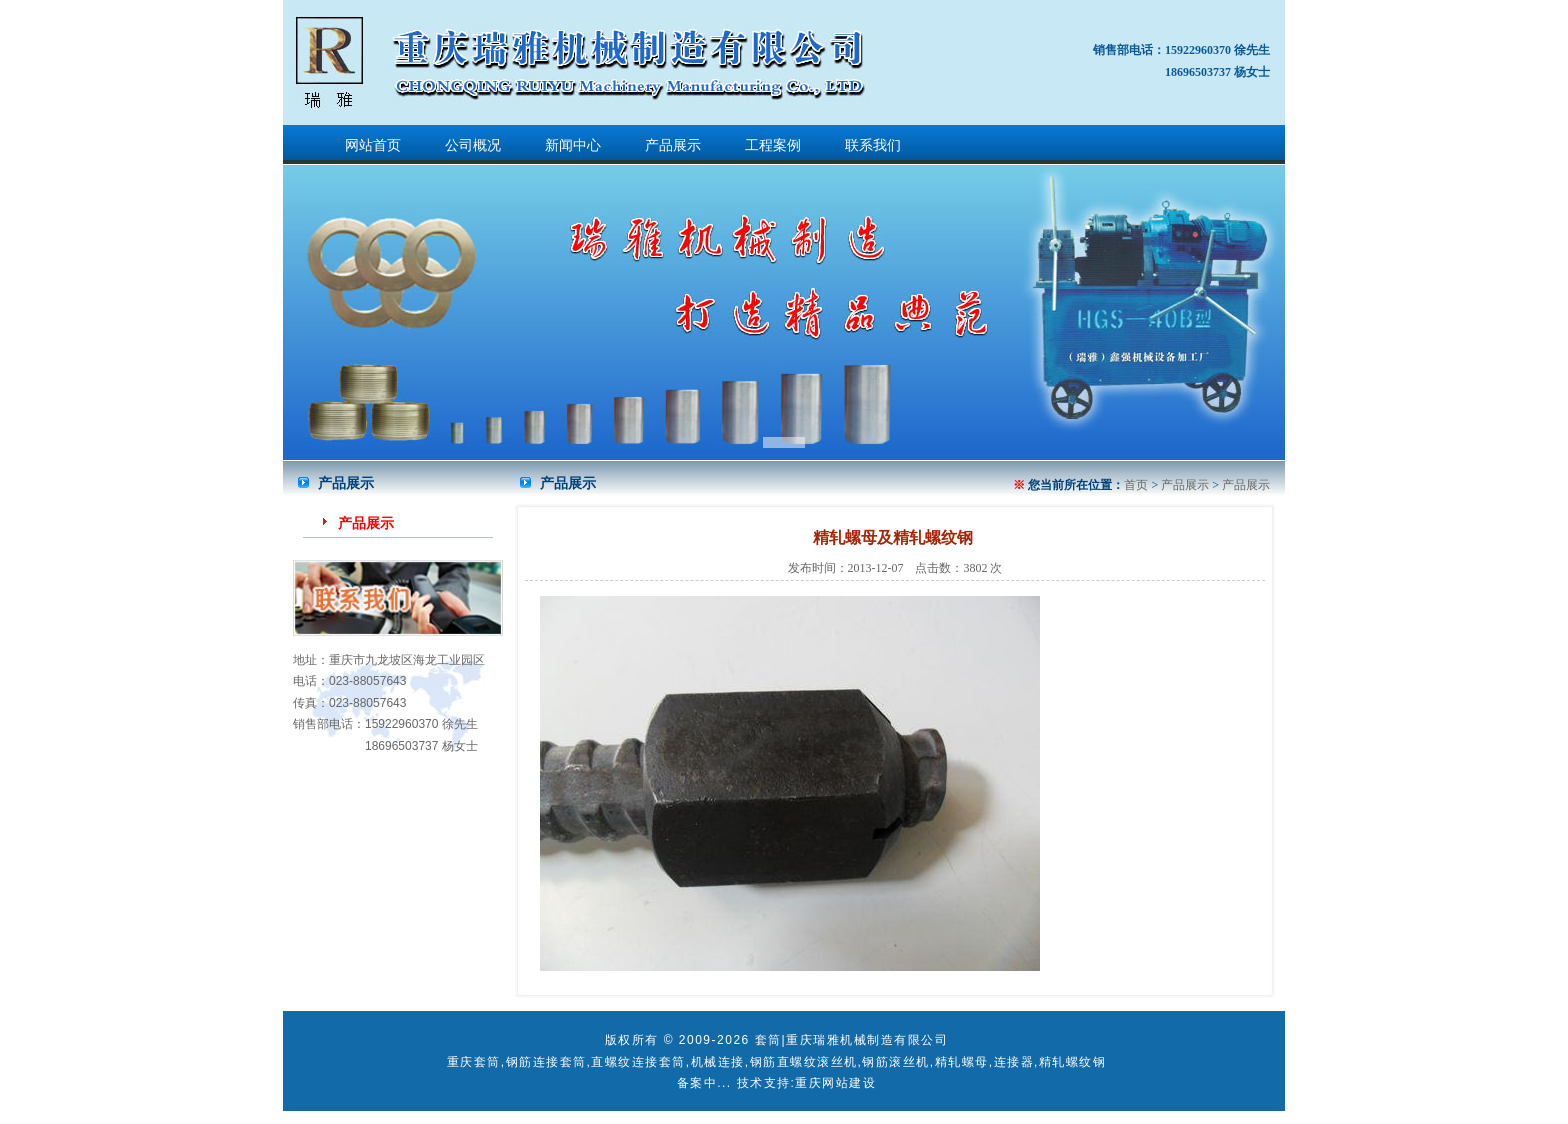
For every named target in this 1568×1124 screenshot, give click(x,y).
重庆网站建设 (835, 1083)
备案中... (704, 1083)
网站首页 (373, 145)
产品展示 (673, 145)
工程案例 (773, 145)
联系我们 (873, 145)
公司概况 (473, 145)
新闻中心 (573, 145)
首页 (1136, 485)
